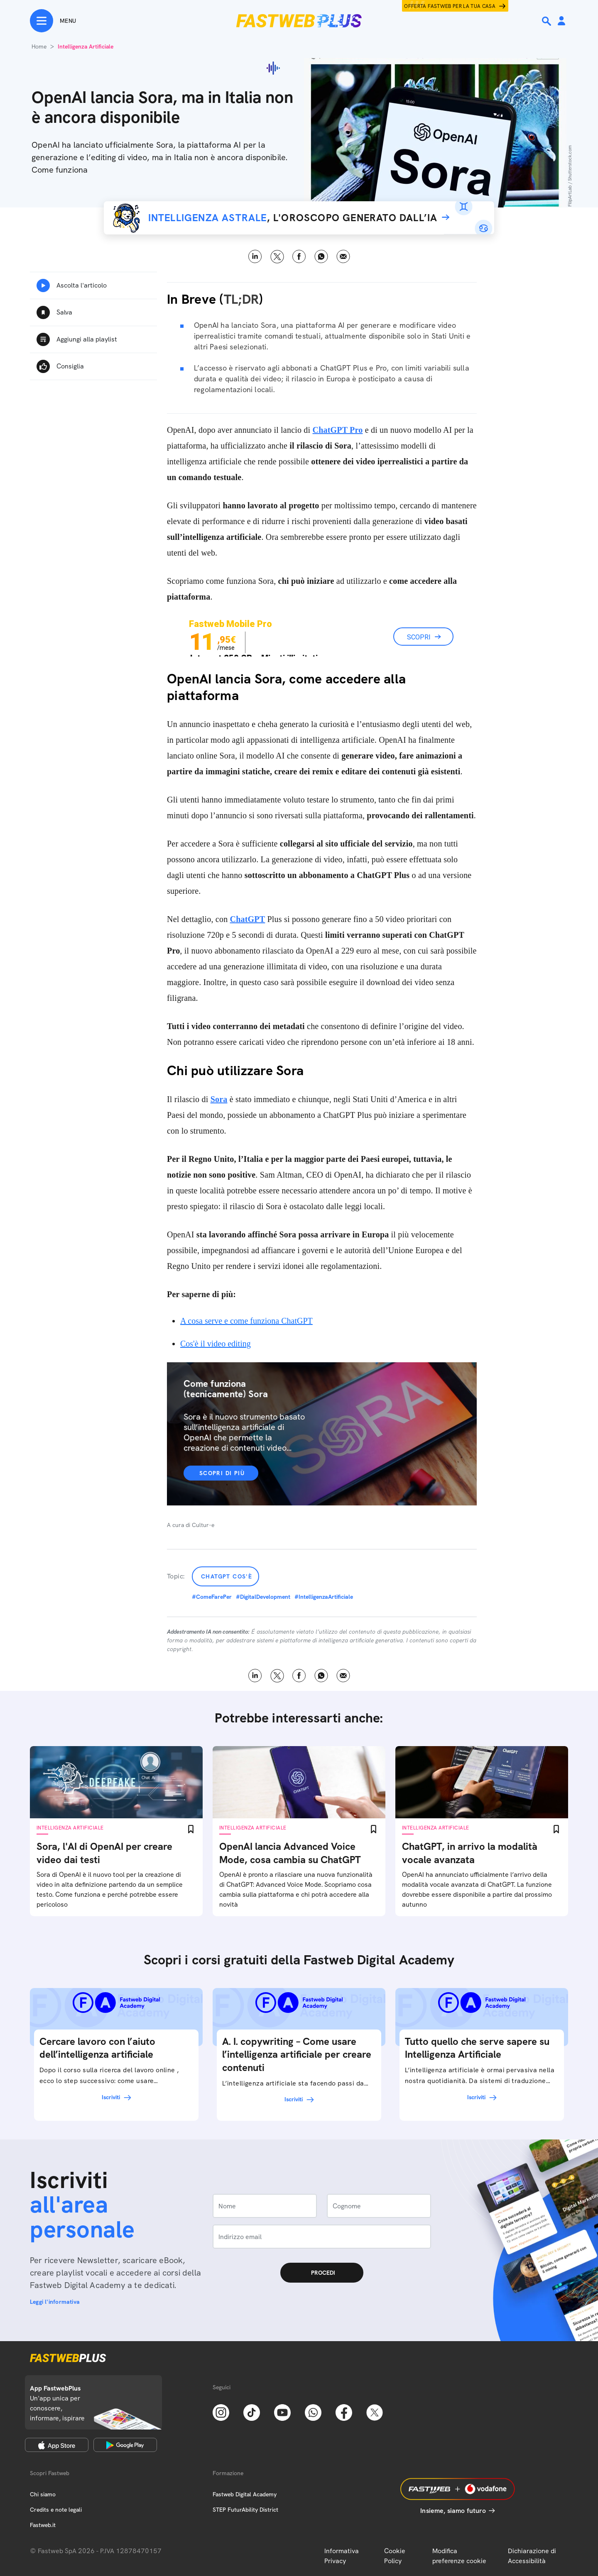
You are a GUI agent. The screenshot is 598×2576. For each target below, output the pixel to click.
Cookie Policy (394, 2556)
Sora (219, 1099)
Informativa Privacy (341, 2556)
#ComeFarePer (212, 1596)
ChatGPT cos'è (226, 1576)
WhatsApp (321, 256)
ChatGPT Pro (338, 429)
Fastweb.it (43, 2525)
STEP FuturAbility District (245, 2509)
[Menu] (53, 20)
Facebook (299, 256)
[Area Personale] (561, 21)
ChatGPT (247, 919)
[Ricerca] (547, 21)
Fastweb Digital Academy (245, 2494)
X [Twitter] (277, 256)
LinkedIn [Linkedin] (255, 256)
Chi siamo (43, 2494)
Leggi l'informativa (55, 2301)
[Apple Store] (56, 2445)
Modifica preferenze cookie (459, 2556)
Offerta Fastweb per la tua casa (449, 6)
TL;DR (241, 299)
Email (343, 256)
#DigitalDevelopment (263, 1596)
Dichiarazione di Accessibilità (532, 2556)
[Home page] (299, 20)
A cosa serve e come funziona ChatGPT (246, 1320)
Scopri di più (222, 1473)
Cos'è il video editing (215, 1343)
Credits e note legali (56, 2509)
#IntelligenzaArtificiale (323, 1596)
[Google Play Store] (125, 2445)
